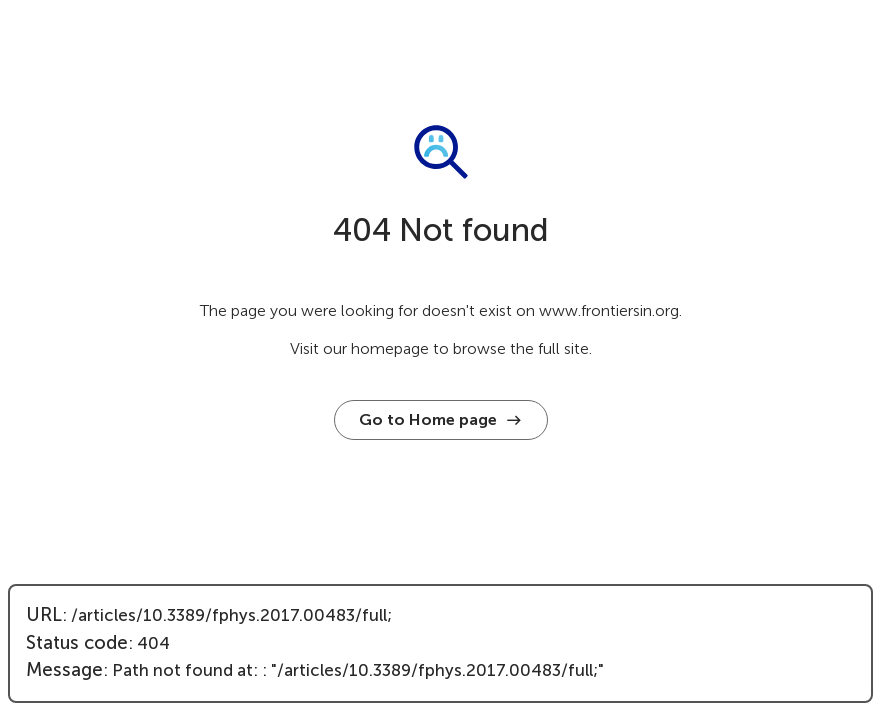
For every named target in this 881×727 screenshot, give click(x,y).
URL (44, 615)
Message (64, 670)
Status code (77, 643)
